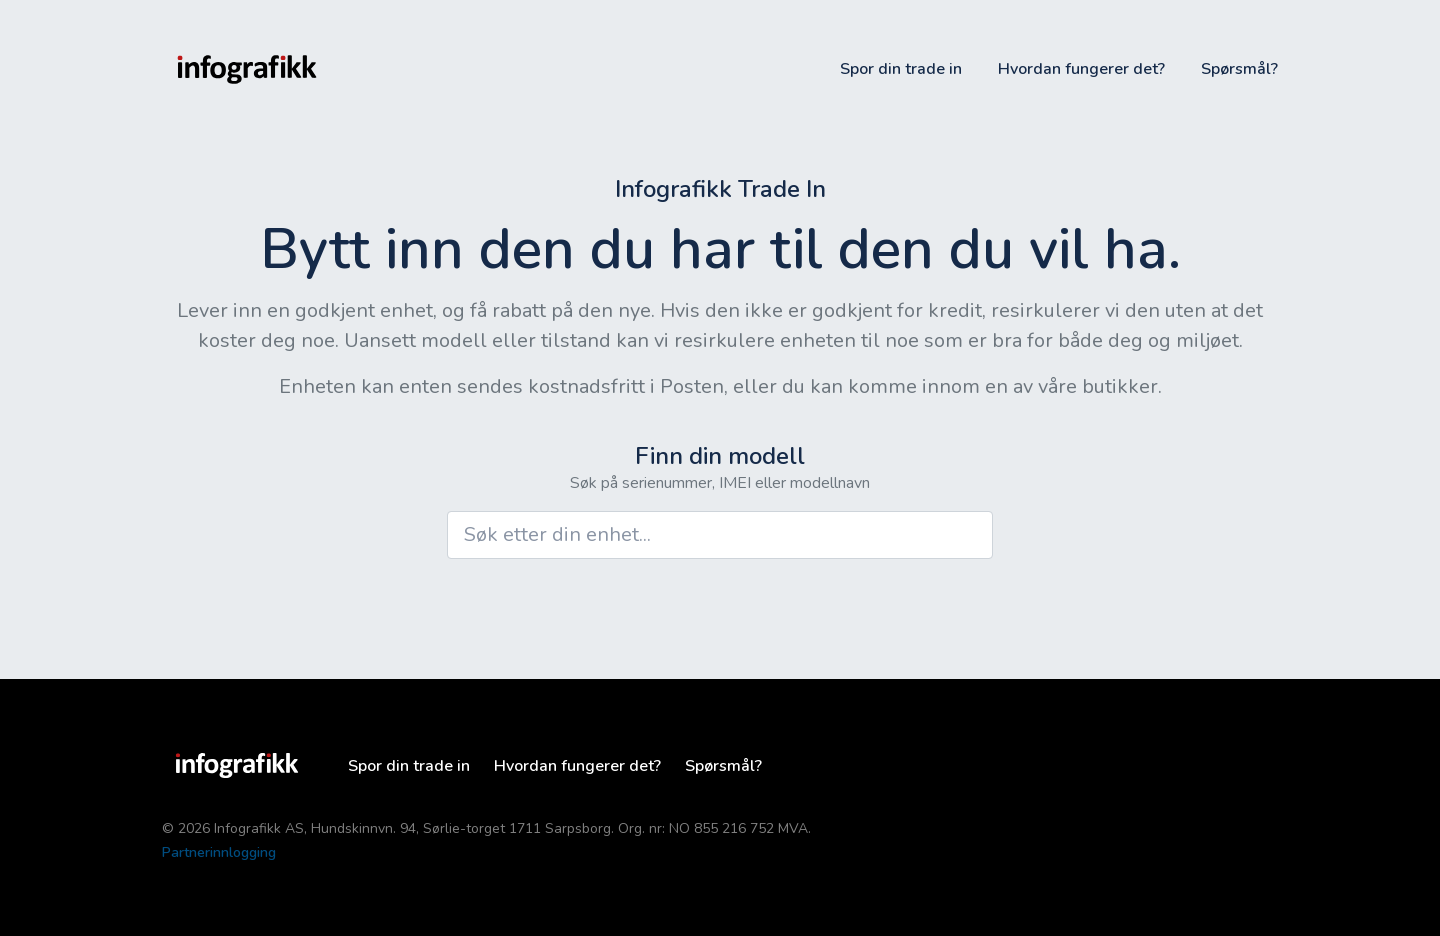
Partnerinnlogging (219, 852)
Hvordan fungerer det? (1081, 69)
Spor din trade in (901, 69)
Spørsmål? (1239, 69)
